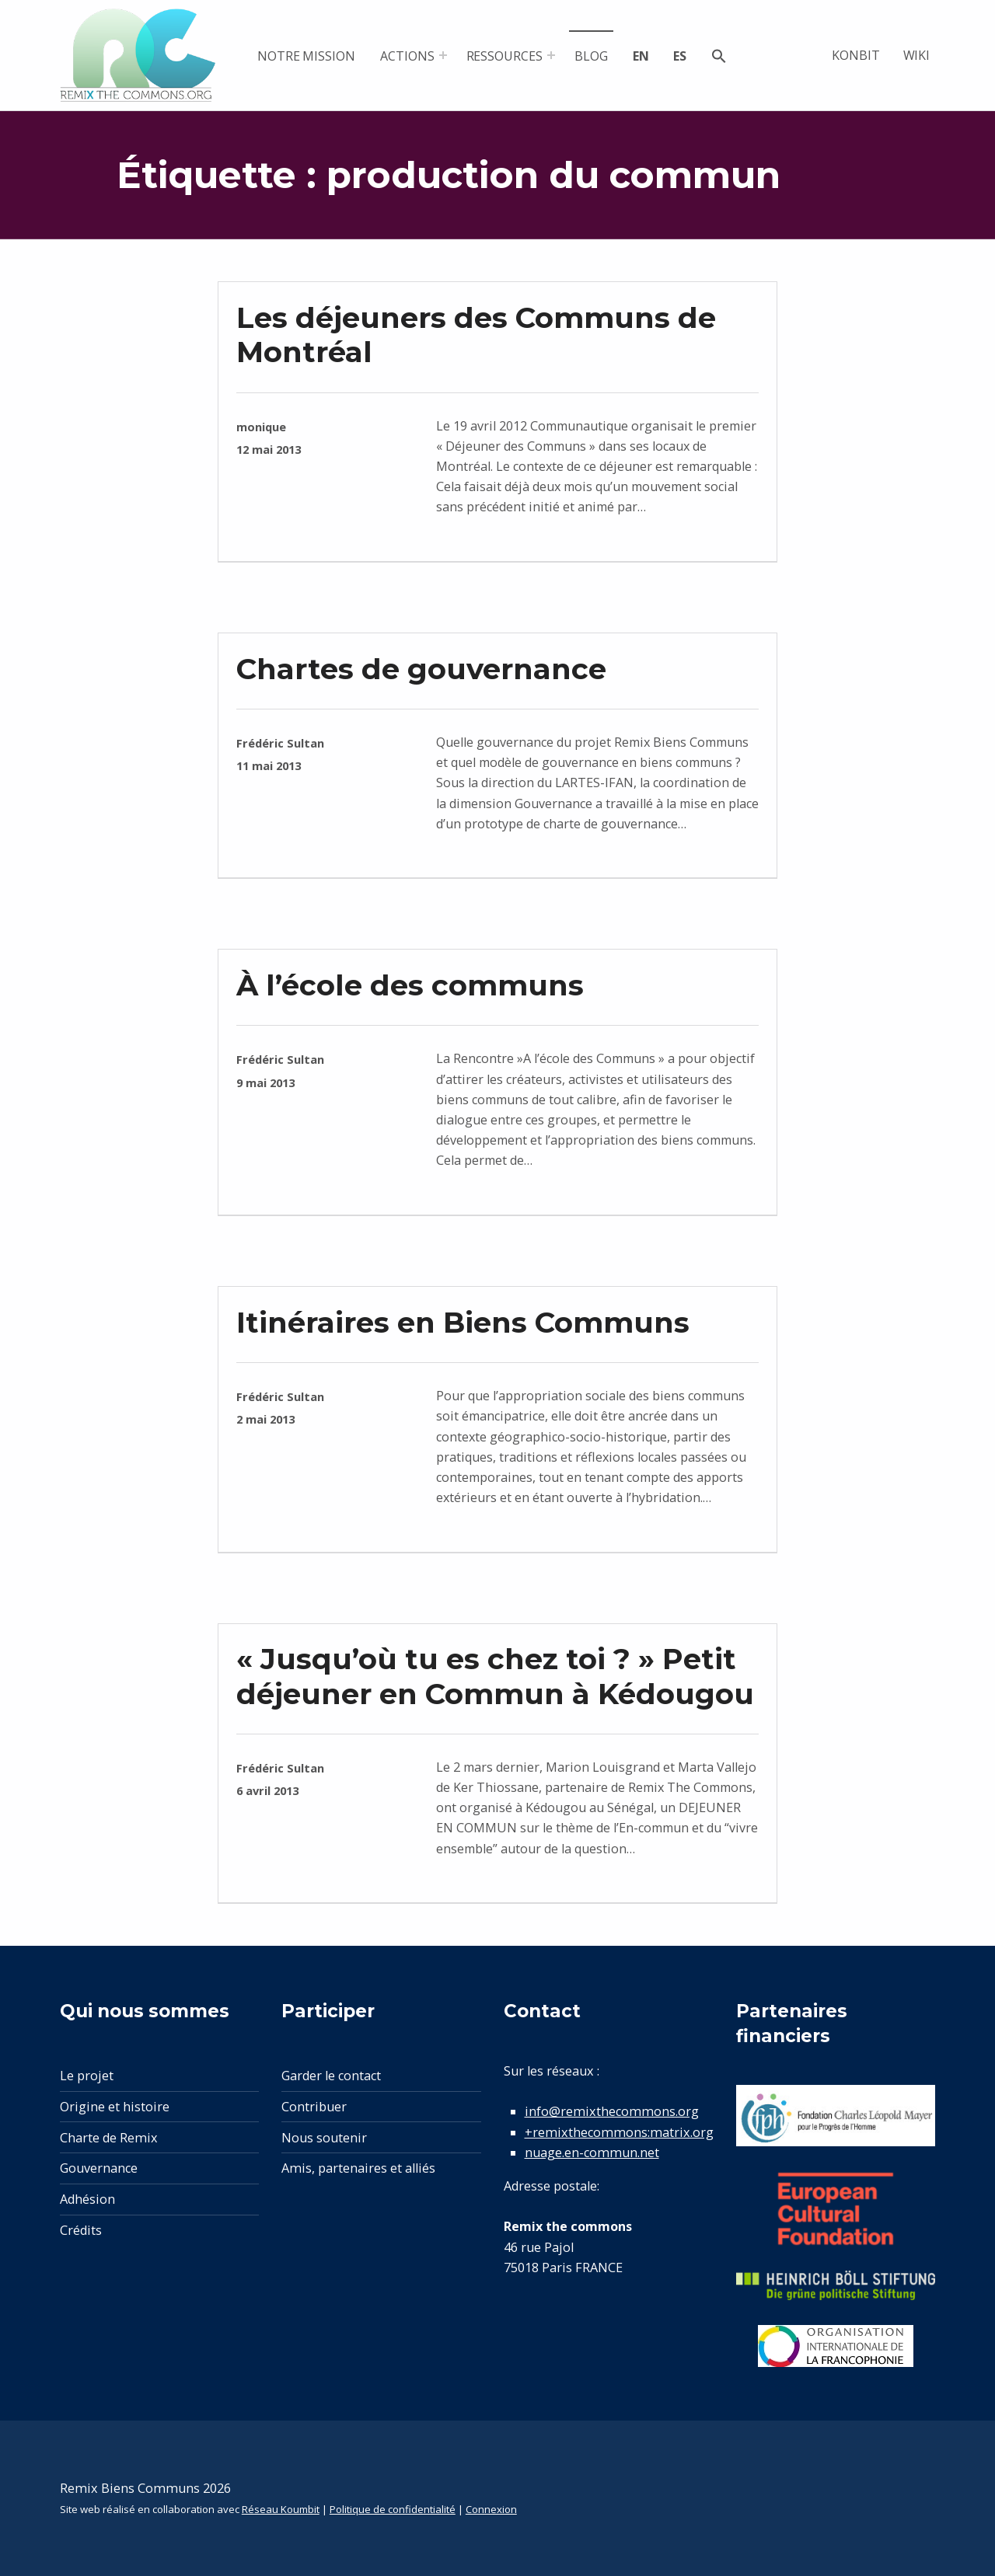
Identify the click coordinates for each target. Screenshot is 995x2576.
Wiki (916, 55)
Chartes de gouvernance (421, 668)
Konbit (856, 55)
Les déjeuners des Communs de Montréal (476, 334)
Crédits (81, 2230)
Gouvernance (99, 2168)
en (641, 55)
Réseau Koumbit (280, 2509)
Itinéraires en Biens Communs (463, 1322)
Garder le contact (331, 2075)
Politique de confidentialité (393, 2509)
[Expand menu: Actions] (443, 55)
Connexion (491, 2509)
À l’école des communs (410, 984)
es (679, 55)
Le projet (86, 2075)
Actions (407, 55)
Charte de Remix (109, 2137)
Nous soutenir (324, 2137)
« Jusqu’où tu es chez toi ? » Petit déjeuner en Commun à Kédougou (495, 1675)
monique (261, 426)
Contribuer (314, 2106)
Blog (591, 55)
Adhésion (87, 2199)
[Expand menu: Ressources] (551, 55)
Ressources (504, 55)
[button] (719, 58)
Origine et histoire (114, 2106)
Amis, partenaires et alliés (358, 2168)
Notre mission (306, 55)
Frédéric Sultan (280, 743)
